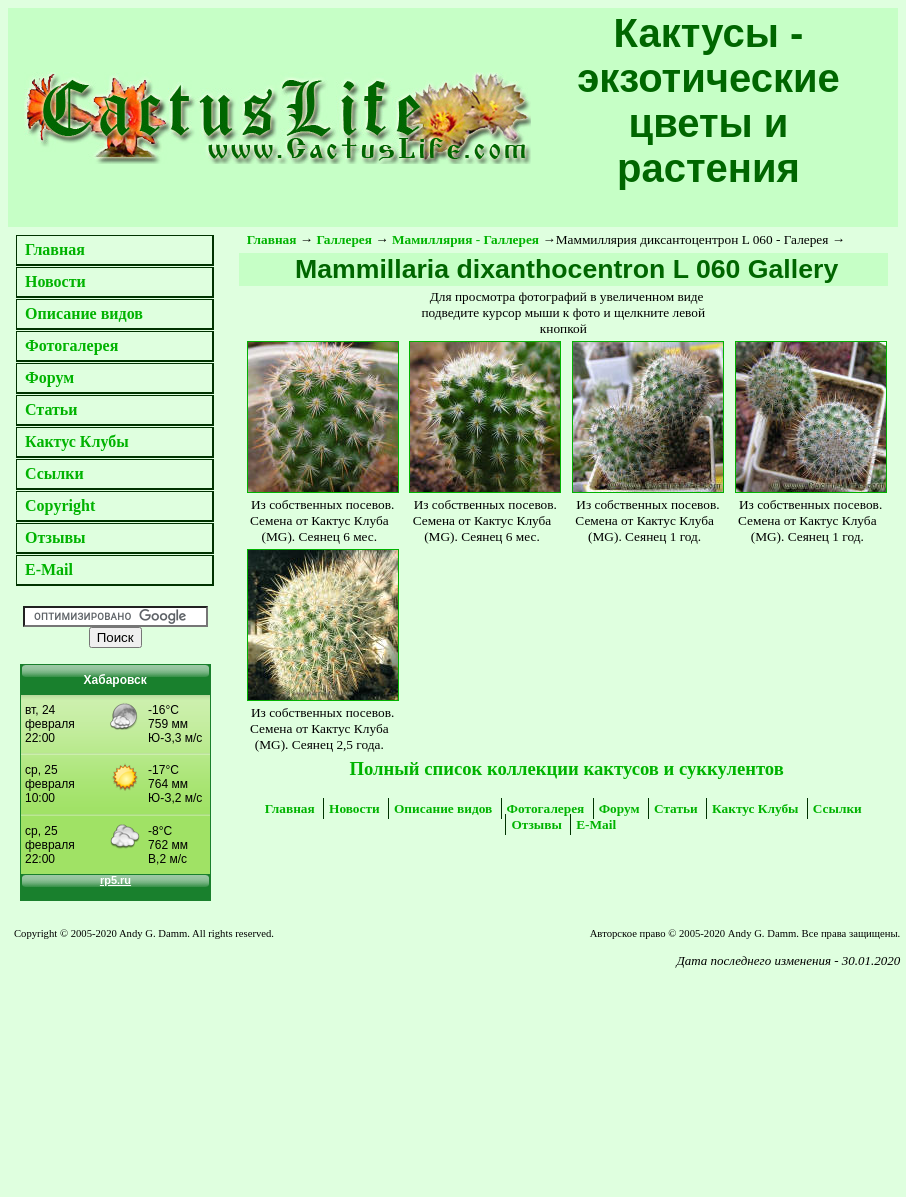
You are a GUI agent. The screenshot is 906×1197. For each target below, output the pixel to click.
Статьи (51, 409)
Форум (49, 377)
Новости (55, 281)
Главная (55, 249)
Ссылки (54, 473)
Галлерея (345, 239)
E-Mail (49, 569)
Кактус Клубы (77, 441)
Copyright (60, 505)
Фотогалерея (71, 345)
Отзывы (55, 537)
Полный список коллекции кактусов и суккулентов (566, 768)
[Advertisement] (181, 1059)
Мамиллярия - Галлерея (465, 239)
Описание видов (84, 313)
